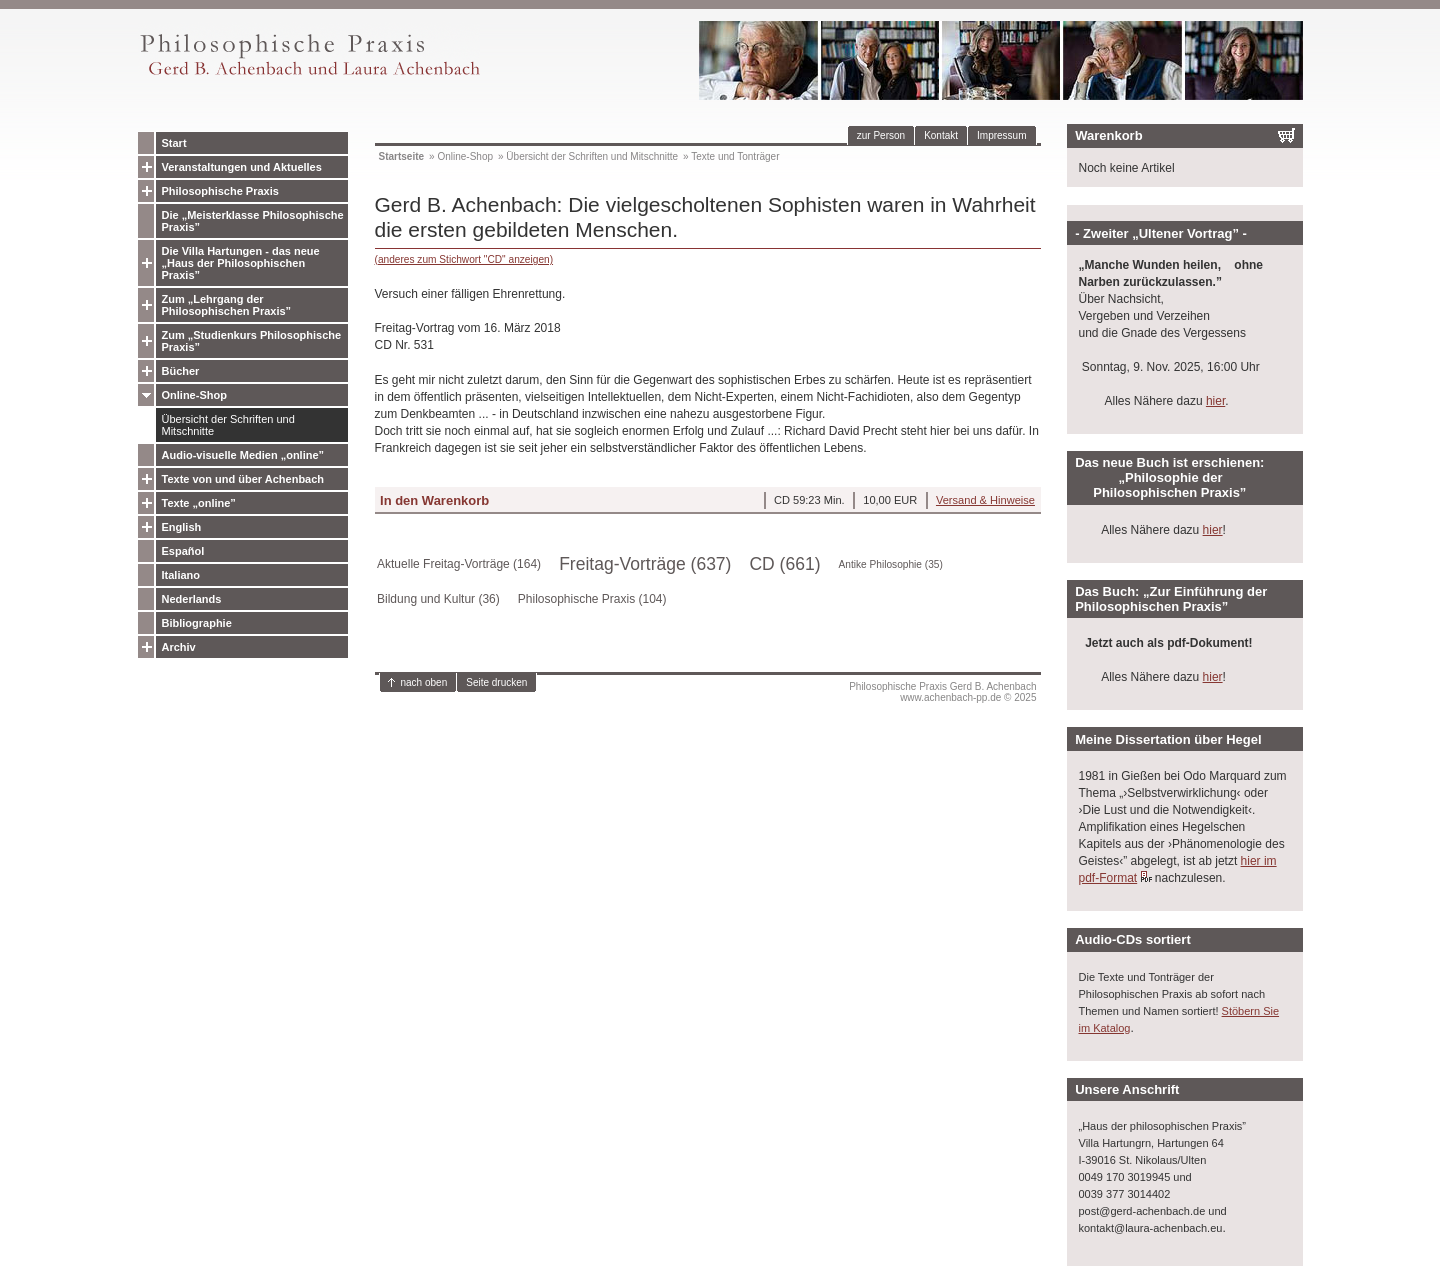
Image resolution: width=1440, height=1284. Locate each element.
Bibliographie (197, 623)
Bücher (181, 371)
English (182, 527)
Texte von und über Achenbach (243, 479)
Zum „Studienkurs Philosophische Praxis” (252, 341)
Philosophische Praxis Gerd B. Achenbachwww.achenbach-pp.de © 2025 (942, 692)
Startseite (402, 156)
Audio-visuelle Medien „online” (243, 455)
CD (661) (784, 564)
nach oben (424, 682)
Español (183, 551)
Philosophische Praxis (220, 191)
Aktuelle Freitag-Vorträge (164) (459, 564)
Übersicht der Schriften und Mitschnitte (228, 425)
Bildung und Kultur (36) (438, 599)
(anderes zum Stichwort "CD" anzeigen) (464, 259)
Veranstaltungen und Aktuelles (242, 167)
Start (174, 143)
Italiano (181, 575)
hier (1215, 401)
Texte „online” (199, 503)
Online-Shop (194, 395)
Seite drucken (496, 682)
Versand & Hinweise (985, 500)
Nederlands (192, 599)
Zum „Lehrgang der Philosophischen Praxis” (227, 305)
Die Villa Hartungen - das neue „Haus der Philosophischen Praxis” (241, 263)
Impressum (1001, 135)
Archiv (179, 647)
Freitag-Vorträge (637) (645, 564)
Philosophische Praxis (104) (592, 599)
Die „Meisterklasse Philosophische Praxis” (253, 221)
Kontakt (941, 135)
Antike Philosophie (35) (891, 564)
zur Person (881, 135)
